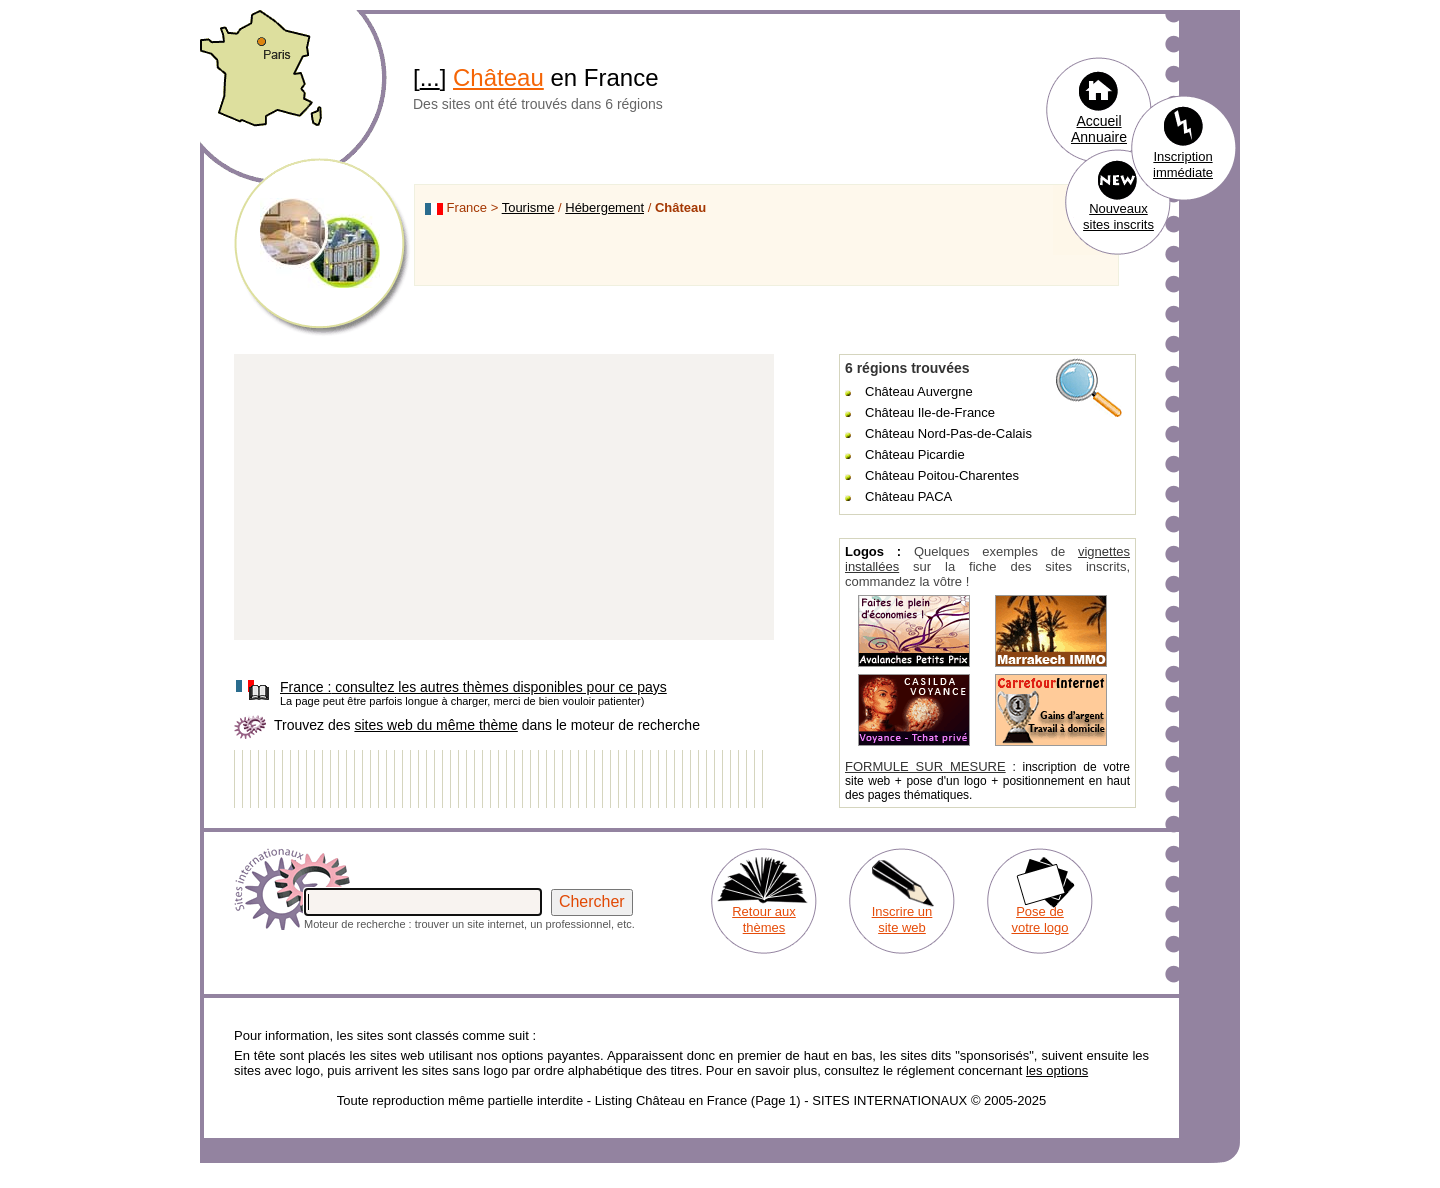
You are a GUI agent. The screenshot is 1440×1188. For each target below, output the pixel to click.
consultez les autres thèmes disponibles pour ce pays (473, 687)
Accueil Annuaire (1099, 129)
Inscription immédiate (1183, 164)
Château (498, 77)
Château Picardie (915, 454)
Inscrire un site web (902, 919)
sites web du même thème (435, 725)
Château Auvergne (919, 391)
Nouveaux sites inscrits (1118, 216)
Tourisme (528, 207)
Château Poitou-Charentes (942, 475)
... (430, 77)
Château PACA (908, 496)
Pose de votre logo (1039, 919)
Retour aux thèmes (764, 919)
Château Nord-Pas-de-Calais (948, 433)
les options (1057, 1070)
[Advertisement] (504, 498)
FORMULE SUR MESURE (925, 766)
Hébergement (604, 207)
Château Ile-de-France (930, 412)
